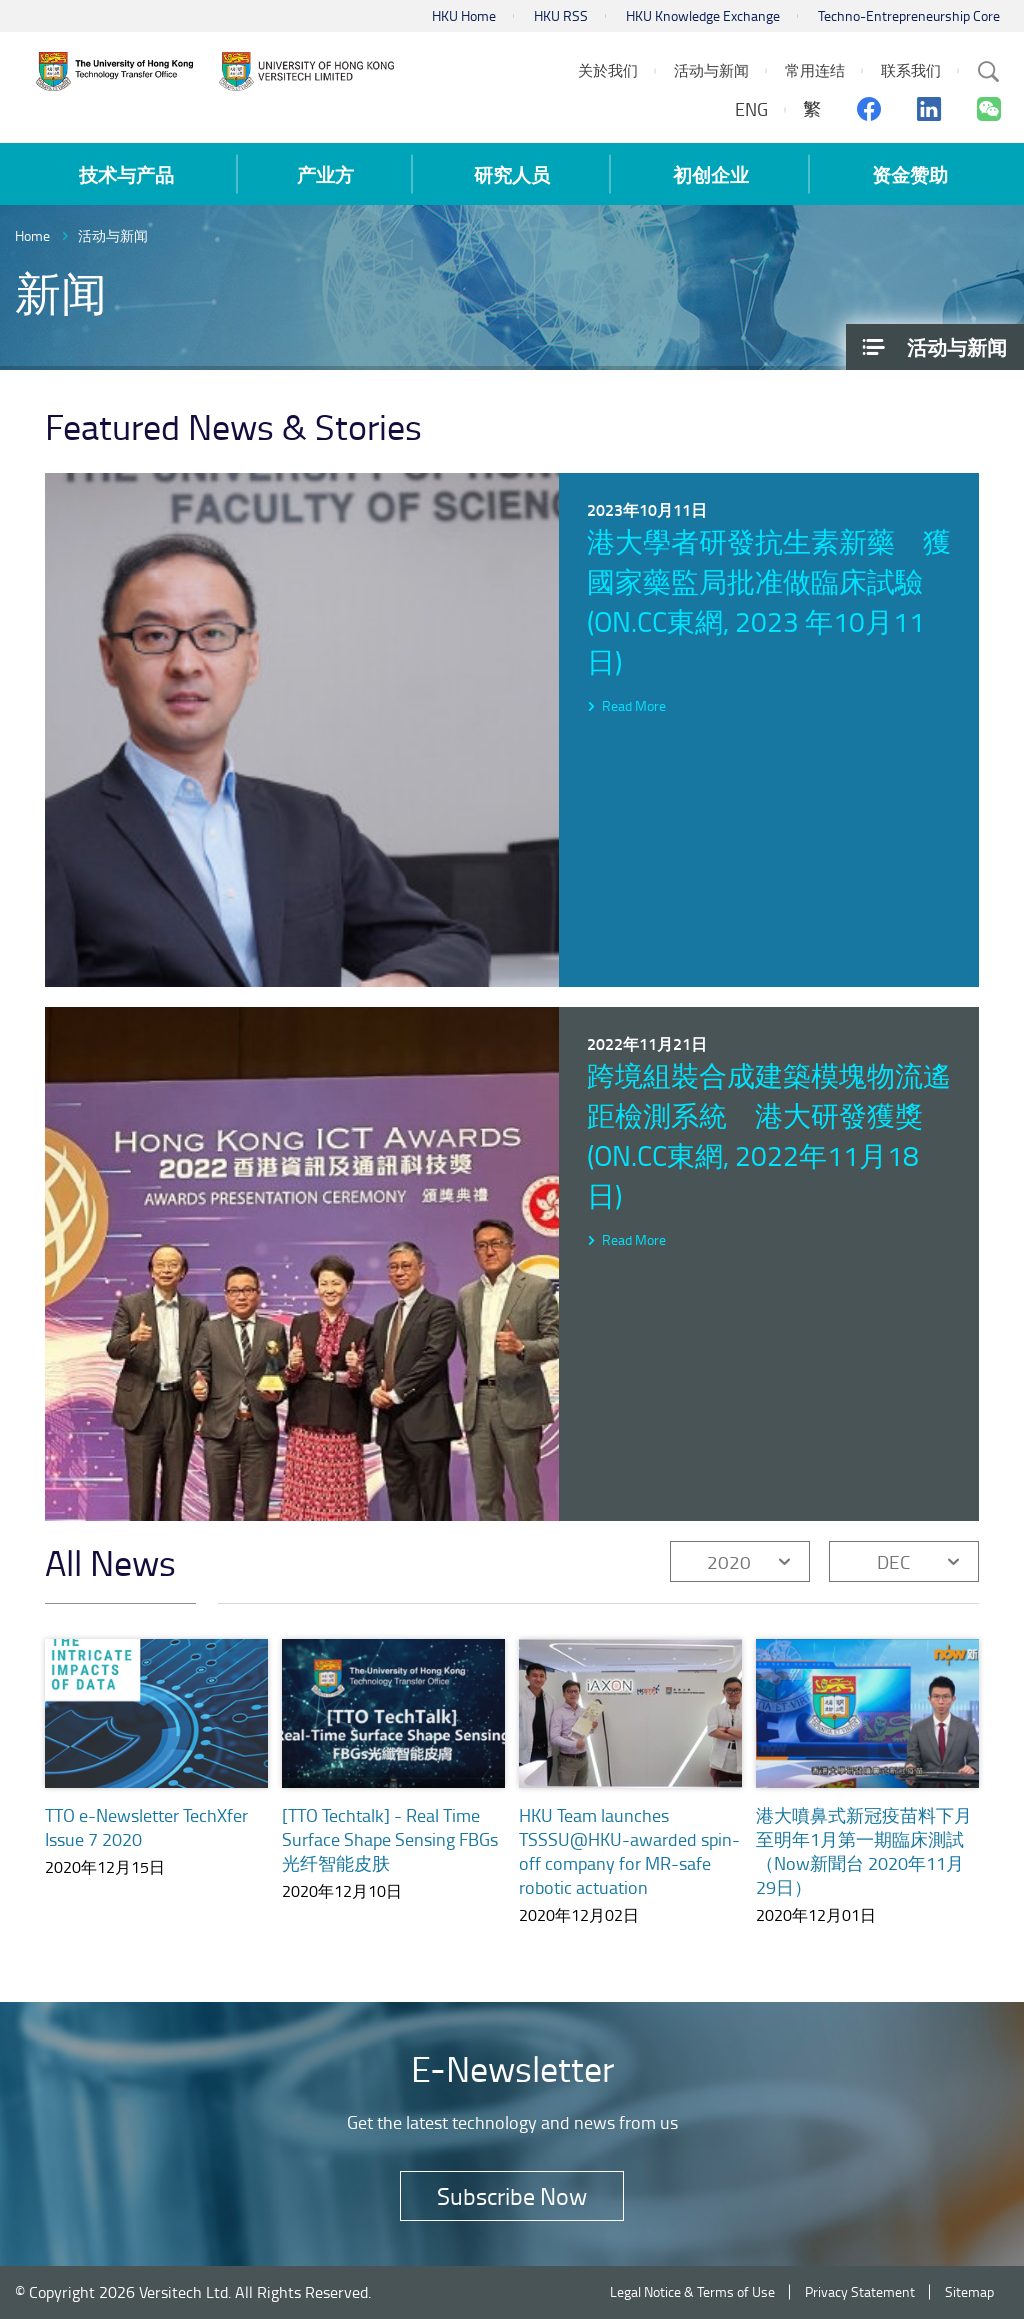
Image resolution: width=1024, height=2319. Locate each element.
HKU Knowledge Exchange (703, 15)
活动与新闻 (113, 235)
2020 (729, 1561)
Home (32, 235)
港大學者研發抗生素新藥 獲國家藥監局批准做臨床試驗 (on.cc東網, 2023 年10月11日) (769, 601)
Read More (634, 705)
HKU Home (464, 15)
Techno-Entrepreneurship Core (909, 15)
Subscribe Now (512, 2195)
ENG (751, 109)
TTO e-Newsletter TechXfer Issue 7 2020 (146, 1827)
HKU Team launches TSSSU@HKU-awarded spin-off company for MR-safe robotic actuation (629, 1851)
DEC (893, 1561)
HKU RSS (561, 15)
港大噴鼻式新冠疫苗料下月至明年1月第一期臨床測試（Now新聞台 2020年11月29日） (864, 1866)
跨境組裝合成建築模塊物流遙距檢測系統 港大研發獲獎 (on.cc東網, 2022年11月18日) (769, 1135)
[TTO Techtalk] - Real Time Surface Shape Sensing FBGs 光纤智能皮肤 (390, 1839)
